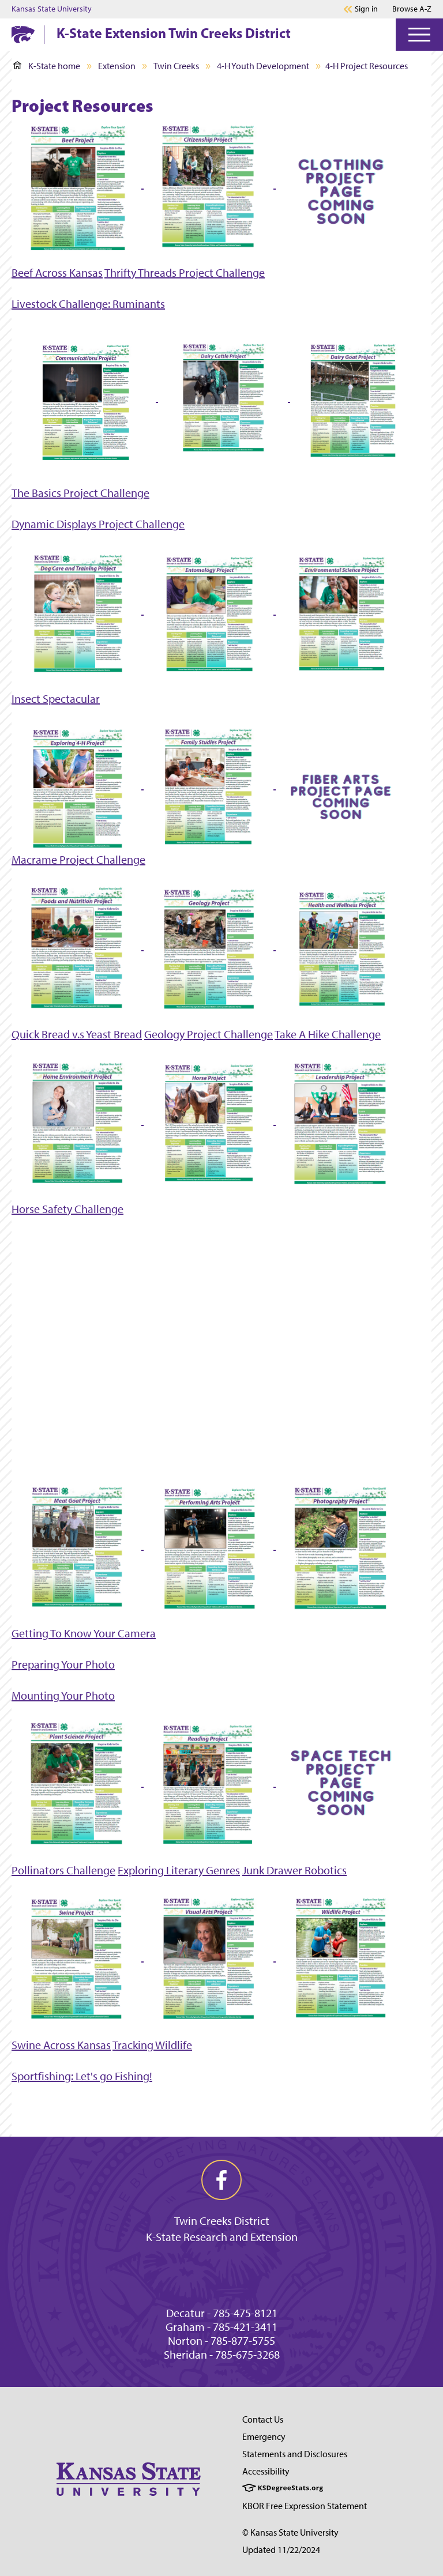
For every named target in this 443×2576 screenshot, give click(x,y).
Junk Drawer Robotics (294, 1870)
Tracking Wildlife (152, 2045)
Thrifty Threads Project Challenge (184, 273)
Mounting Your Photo (63, 1696)
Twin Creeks (176, 66)
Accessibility (266, 2471)
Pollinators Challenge (63, 1870)
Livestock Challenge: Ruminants (88, 304)
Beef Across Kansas (57, 273)
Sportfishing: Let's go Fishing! (82, 2076)
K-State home (46, 66)
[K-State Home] (23, 34)
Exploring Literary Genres (179, 1870)
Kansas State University (52, 9)
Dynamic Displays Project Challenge (98, 524)
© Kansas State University (290, 2532)
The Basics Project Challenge (80, 493)
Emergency (264, 2436)
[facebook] (221, 2180)
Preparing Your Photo (63, 1664)
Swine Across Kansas (61, 2045)
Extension (117, 66)
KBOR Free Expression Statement (304, 2505)
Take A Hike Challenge (328, 1034)
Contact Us (262, 2419)
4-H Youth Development (263, 66)
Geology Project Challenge (208, 1034)
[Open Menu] (419, 34)
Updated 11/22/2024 (281, 2549)
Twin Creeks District (221, 2221)
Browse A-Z (411, 9)
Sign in (366, 9)
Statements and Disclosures (294, 2454)
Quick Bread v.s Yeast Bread (77, 1034)
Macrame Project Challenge (78, 860)
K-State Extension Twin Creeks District (174, 33)
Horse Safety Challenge (67, 1209)
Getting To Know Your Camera (84, 1633)
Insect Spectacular (56, 699)
